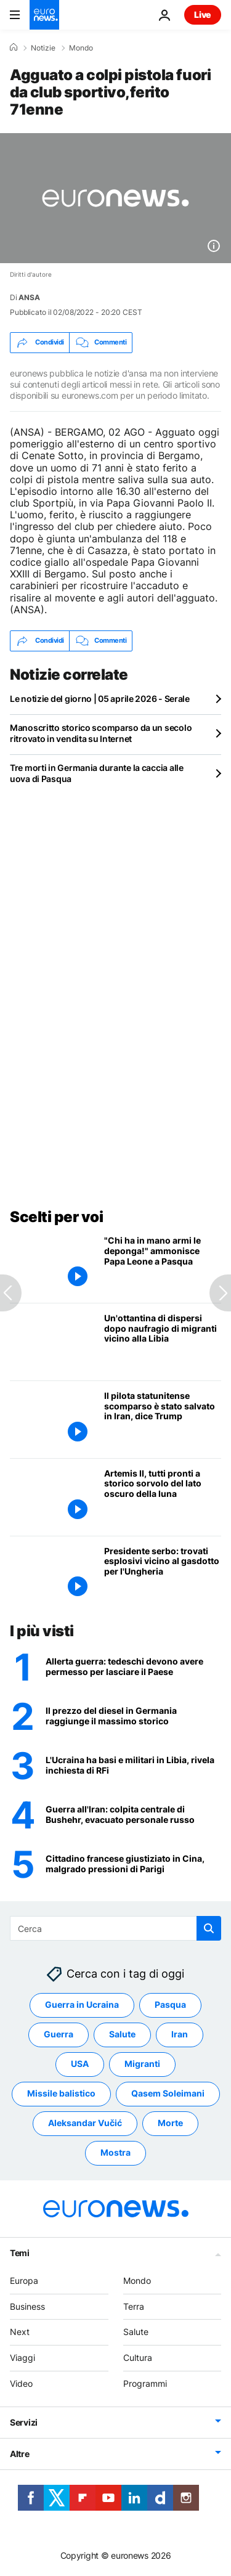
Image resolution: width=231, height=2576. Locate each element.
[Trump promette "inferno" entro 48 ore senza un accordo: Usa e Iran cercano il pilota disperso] (133, 1815)
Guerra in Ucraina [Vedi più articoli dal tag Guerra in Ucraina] (82, 2005)
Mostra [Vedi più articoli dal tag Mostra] (115, 2153)
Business (27, 2306)
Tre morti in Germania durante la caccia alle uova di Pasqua (97, 773)
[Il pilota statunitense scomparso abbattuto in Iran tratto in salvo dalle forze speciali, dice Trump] (162, 1419)
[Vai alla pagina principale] (44, 15)
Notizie (43, 48)
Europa (24, 2280)
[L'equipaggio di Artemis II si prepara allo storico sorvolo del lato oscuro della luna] (162, 1497)
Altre (20, 2453)
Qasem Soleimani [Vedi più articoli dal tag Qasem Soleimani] (168, 2094)
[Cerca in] (115, 1928)
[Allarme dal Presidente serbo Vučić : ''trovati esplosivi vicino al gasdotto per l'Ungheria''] (162, 1575)
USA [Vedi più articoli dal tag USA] (80, 2064)
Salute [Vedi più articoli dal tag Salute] (122, 2034)
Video (21, 2383)
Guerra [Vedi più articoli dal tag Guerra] (58, 2034)
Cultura (137, 2358)
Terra (133, 2306)
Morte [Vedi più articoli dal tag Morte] (170, 2123)
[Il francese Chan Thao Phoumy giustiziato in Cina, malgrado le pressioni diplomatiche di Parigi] (133, 1864)
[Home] (13, 47)
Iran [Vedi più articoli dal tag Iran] (179, 2034)
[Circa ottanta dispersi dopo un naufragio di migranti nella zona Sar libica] (162, 1342)
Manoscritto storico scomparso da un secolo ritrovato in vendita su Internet (101, 733)
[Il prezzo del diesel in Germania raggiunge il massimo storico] (133, 1716)
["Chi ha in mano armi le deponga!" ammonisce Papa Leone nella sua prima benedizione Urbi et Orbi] (162, 1264)
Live (202, 14)
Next (20, 2332)
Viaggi (22, 2358)
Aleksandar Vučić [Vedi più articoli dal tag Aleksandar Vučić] (85, 2123)
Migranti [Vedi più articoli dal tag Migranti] (142, 2064)
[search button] (209, 1928)
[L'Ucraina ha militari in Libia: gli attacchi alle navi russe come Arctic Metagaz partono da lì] (133, 1766)
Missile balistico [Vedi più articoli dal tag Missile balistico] (61, 2094)
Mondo (81, 48)
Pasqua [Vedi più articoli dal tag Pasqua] (170, 2005)
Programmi (145, 2383)
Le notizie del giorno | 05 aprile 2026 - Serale (100, 698)
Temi (20, 2253)
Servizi (24, 2422)
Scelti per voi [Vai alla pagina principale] (56, 1217)
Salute (135, 2332)
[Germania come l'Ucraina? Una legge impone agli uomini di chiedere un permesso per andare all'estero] (133, 1667)
